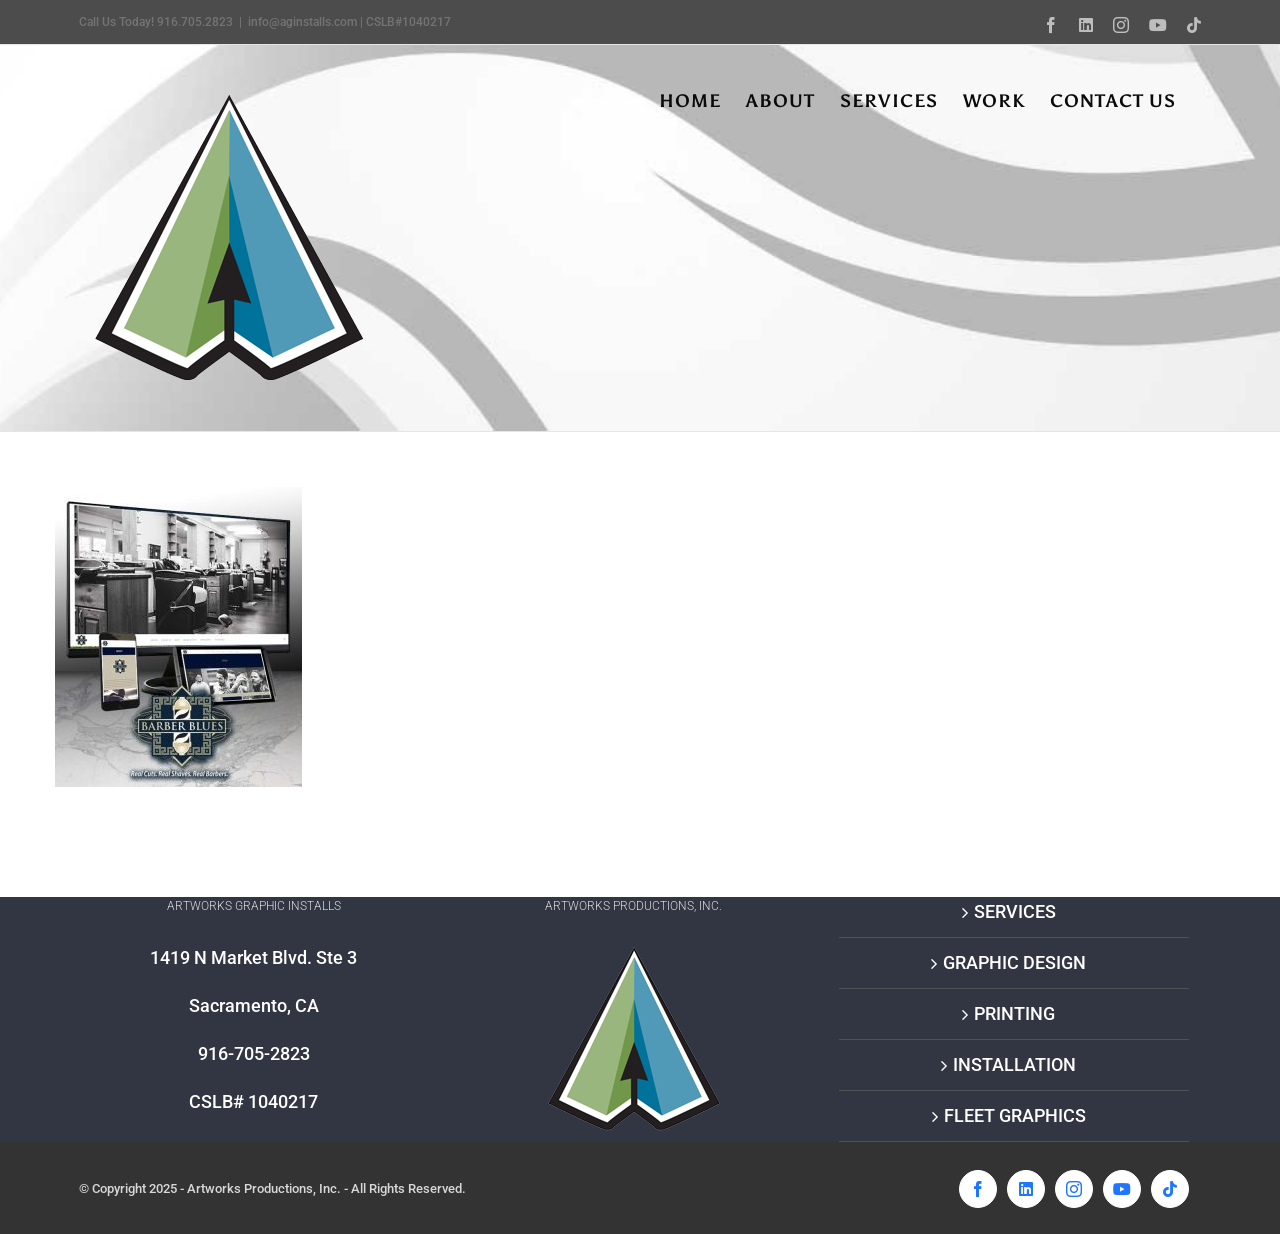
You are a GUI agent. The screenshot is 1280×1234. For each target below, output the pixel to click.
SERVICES (1015, 911)
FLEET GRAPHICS (1015, 1115)
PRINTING (1014, 1013)
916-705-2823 (254, 1053)
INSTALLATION (1014, 1064)
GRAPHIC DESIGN (1014, 962)
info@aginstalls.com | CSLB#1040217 (349, 22)
